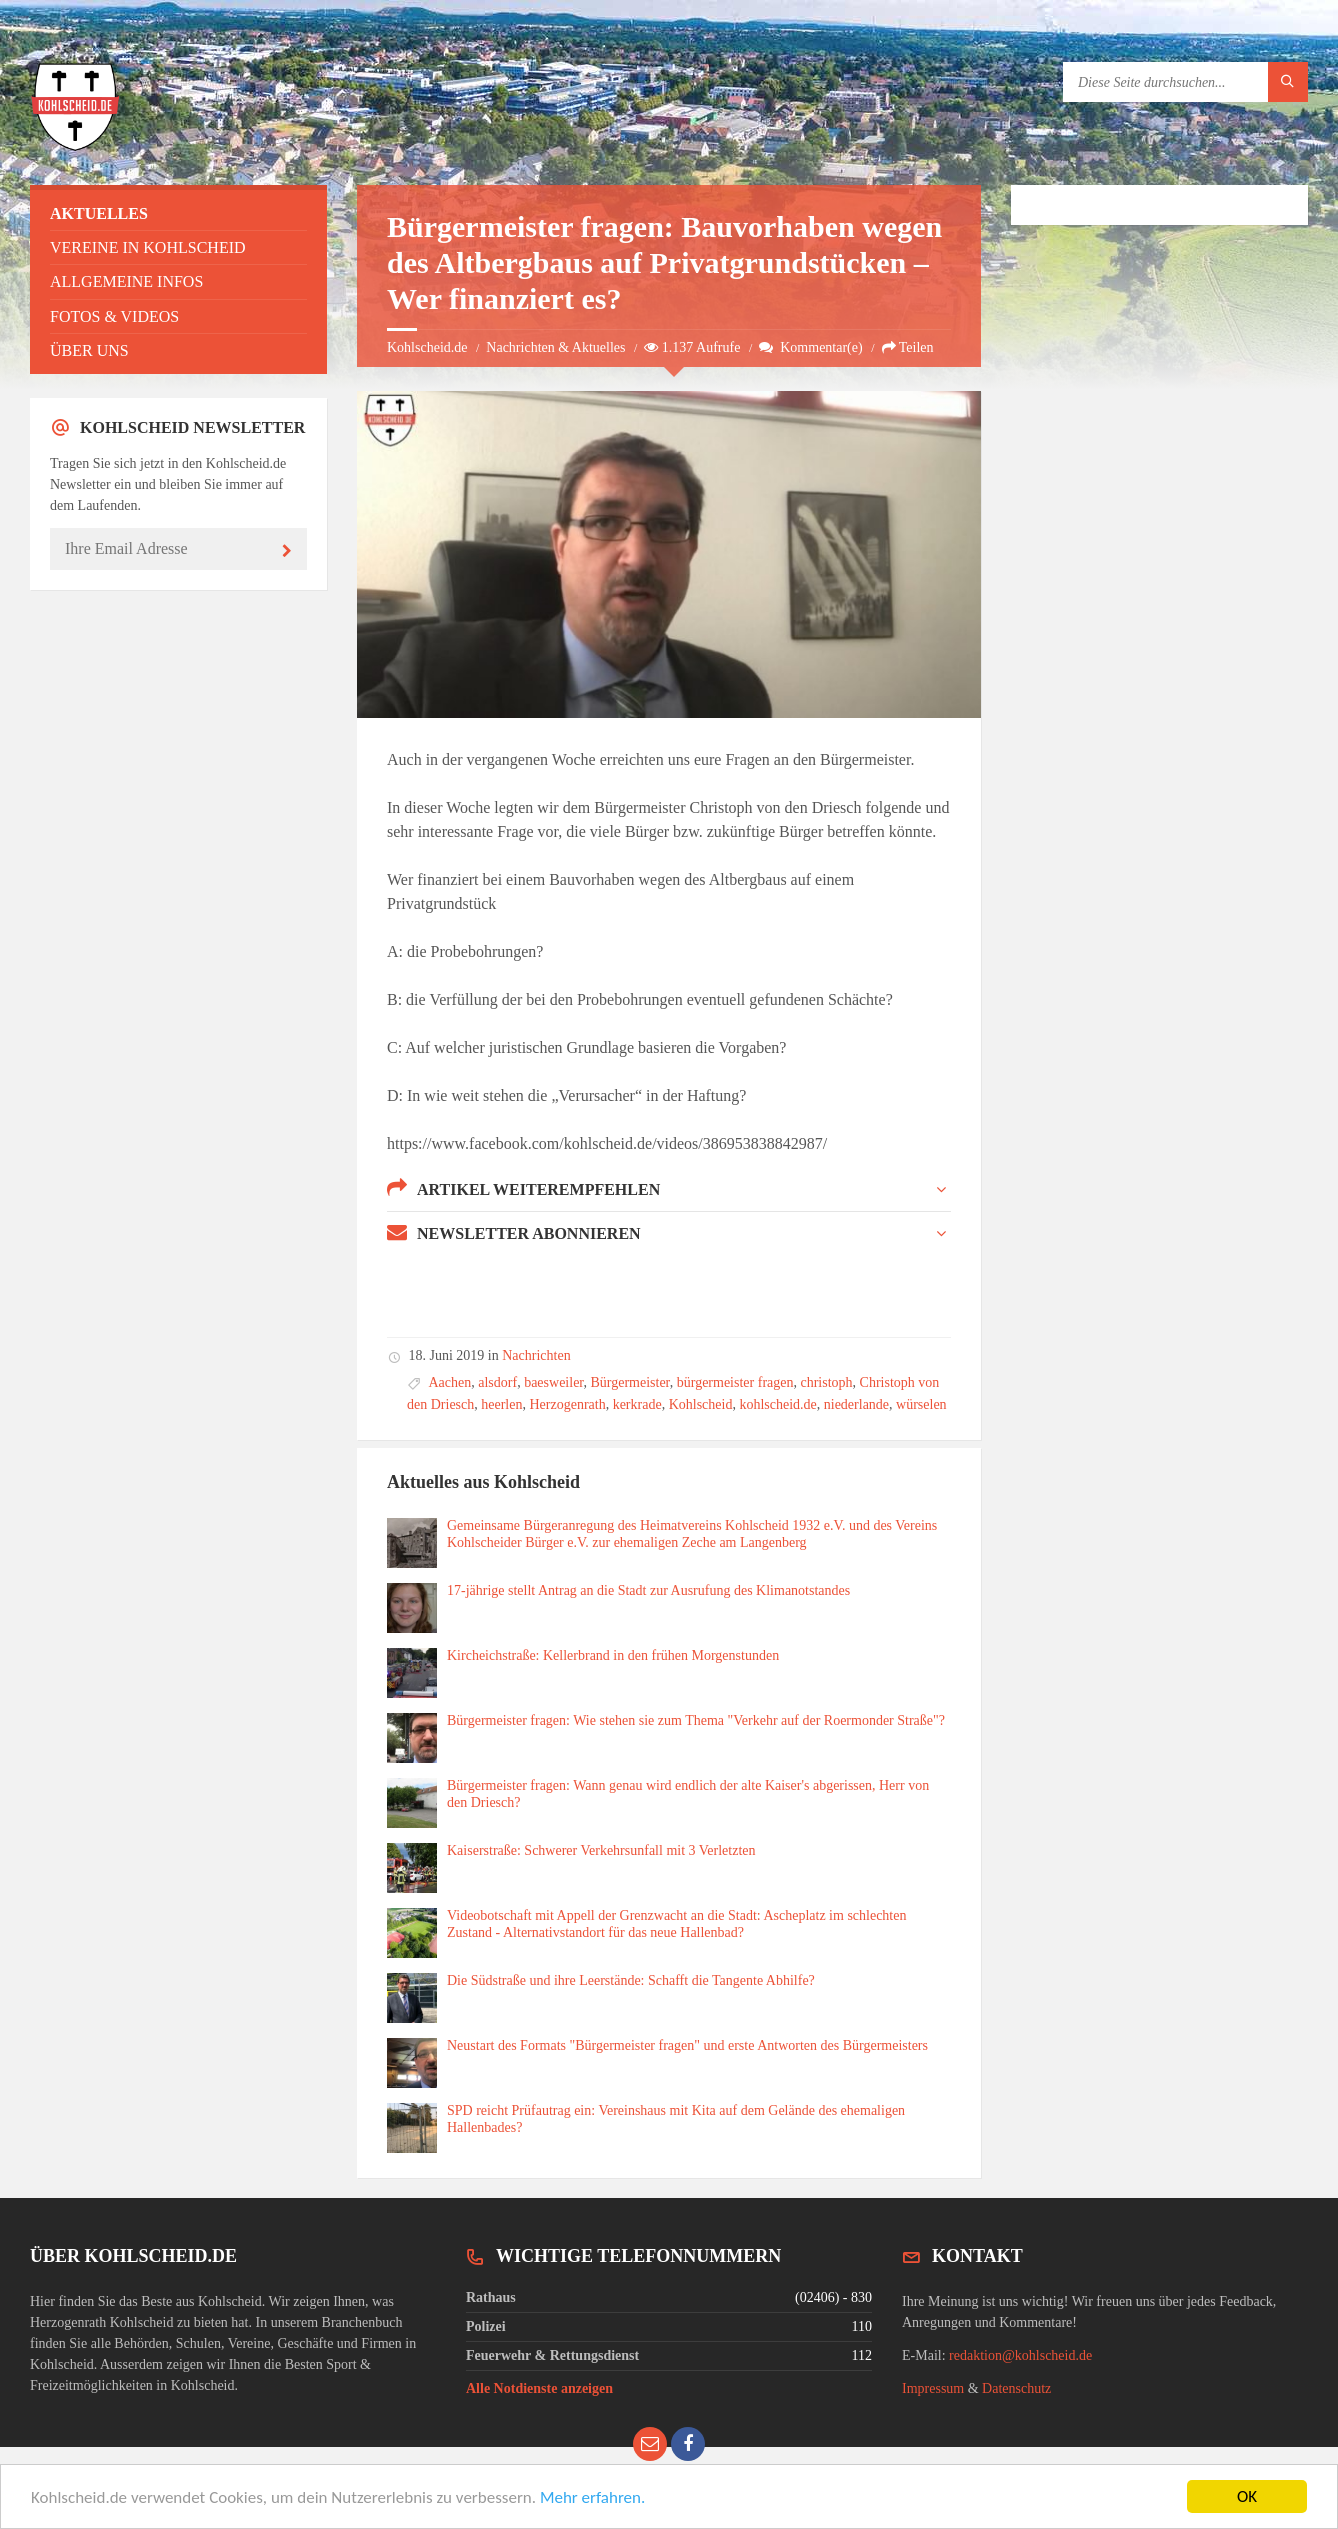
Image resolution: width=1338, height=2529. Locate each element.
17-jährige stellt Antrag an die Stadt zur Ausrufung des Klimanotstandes (648, 1590)
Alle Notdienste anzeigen (539, 2388)
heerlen (501, 1404)
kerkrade (637, 1404)
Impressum (933, 2388)
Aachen (450, 1382)
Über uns (89, 350)
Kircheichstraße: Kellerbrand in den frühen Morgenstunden (613, 1655)
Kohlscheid (701, 1404)
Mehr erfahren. (592, 2498)
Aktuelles (99, 213)
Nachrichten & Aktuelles (555, 347)
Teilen (908, 347)
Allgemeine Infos (126, 281)
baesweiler (553, 1382)
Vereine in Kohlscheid (148, 247)
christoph (826, 1382)
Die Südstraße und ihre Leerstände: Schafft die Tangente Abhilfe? (631, 1980)
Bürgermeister (629, 1382)
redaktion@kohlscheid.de (1020, 2355)
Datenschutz (1016, 2388)
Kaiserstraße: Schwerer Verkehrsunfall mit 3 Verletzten (601, 1850)
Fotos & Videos (114, 316)
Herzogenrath (567, 1404)
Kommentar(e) (810, 347)
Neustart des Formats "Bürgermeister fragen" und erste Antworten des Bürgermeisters (687, 2045)
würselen (921, 1404)
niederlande (856, 1404)
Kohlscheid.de (427, 347)
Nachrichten (536, 1355)
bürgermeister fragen (735, 1382)
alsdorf (497, 1382)
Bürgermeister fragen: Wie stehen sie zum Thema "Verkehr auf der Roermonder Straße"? (696, 1720)
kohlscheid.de (777, 1404)
